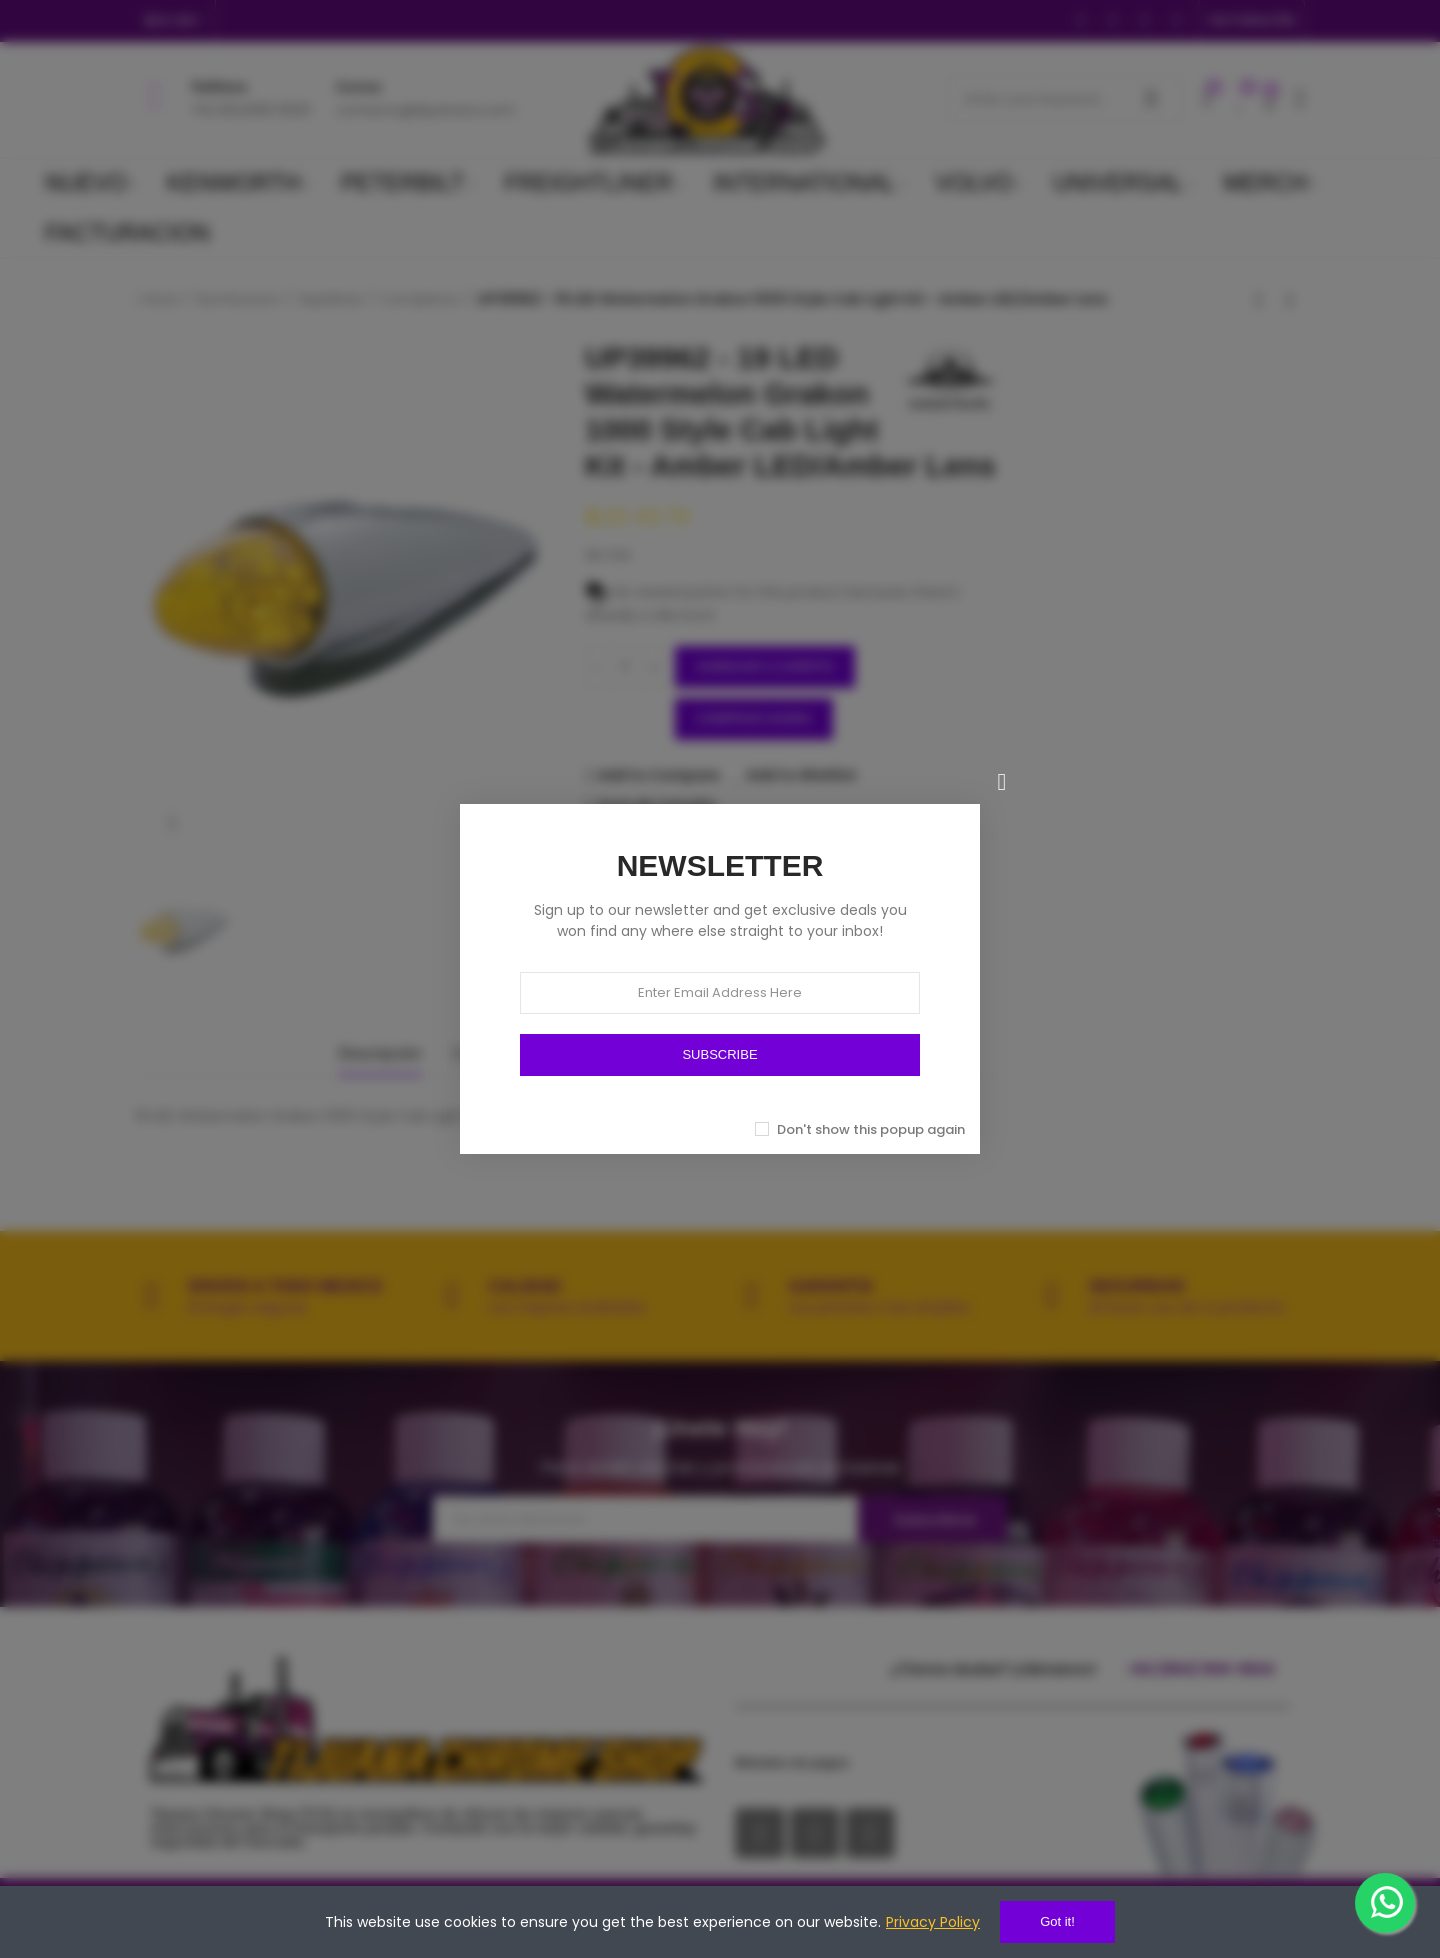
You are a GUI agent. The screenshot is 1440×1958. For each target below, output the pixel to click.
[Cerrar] (1002, 782)
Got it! (1057, 1921)
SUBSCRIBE (719, 1054)
